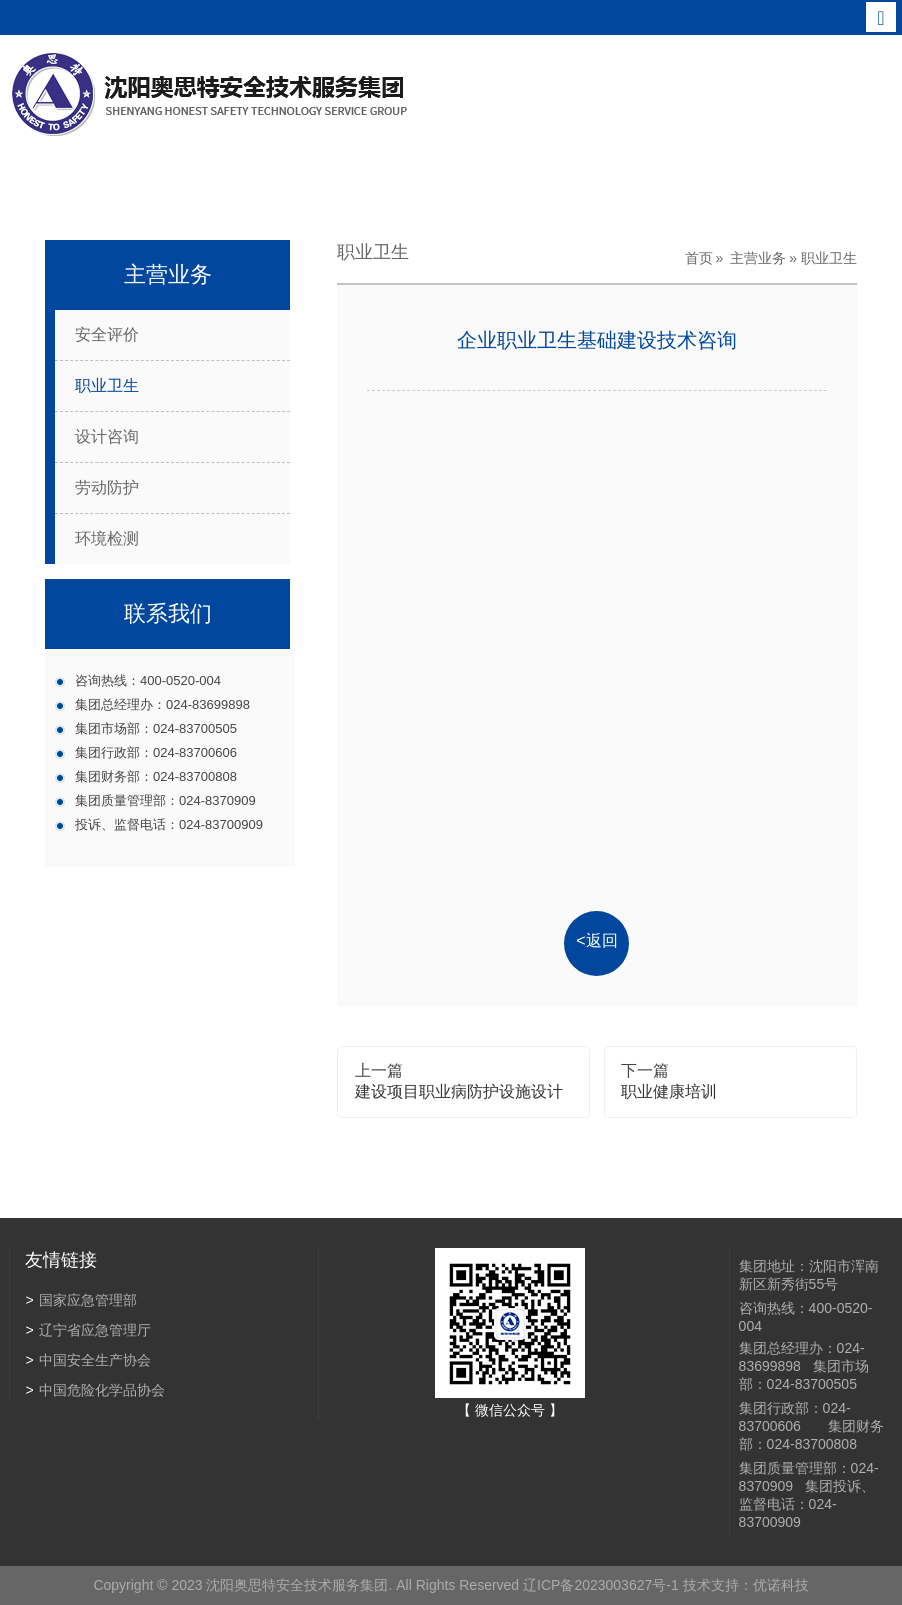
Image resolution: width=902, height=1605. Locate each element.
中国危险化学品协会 (94, 1390)
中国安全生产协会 (87, 1360)
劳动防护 (107, 487)
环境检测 (107, 538)
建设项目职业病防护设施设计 (459, 1091)
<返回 (596, 940)
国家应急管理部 (80, 1300)
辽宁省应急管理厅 (87, 1330)
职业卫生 (107, 385)
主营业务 (758, 258)
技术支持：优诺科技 (744, 1585)
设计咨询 (107, 436)
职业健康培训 (669, 1091)
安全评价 (107, 334)
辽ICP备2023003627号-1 (599, 1585)
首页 (699, 258)
